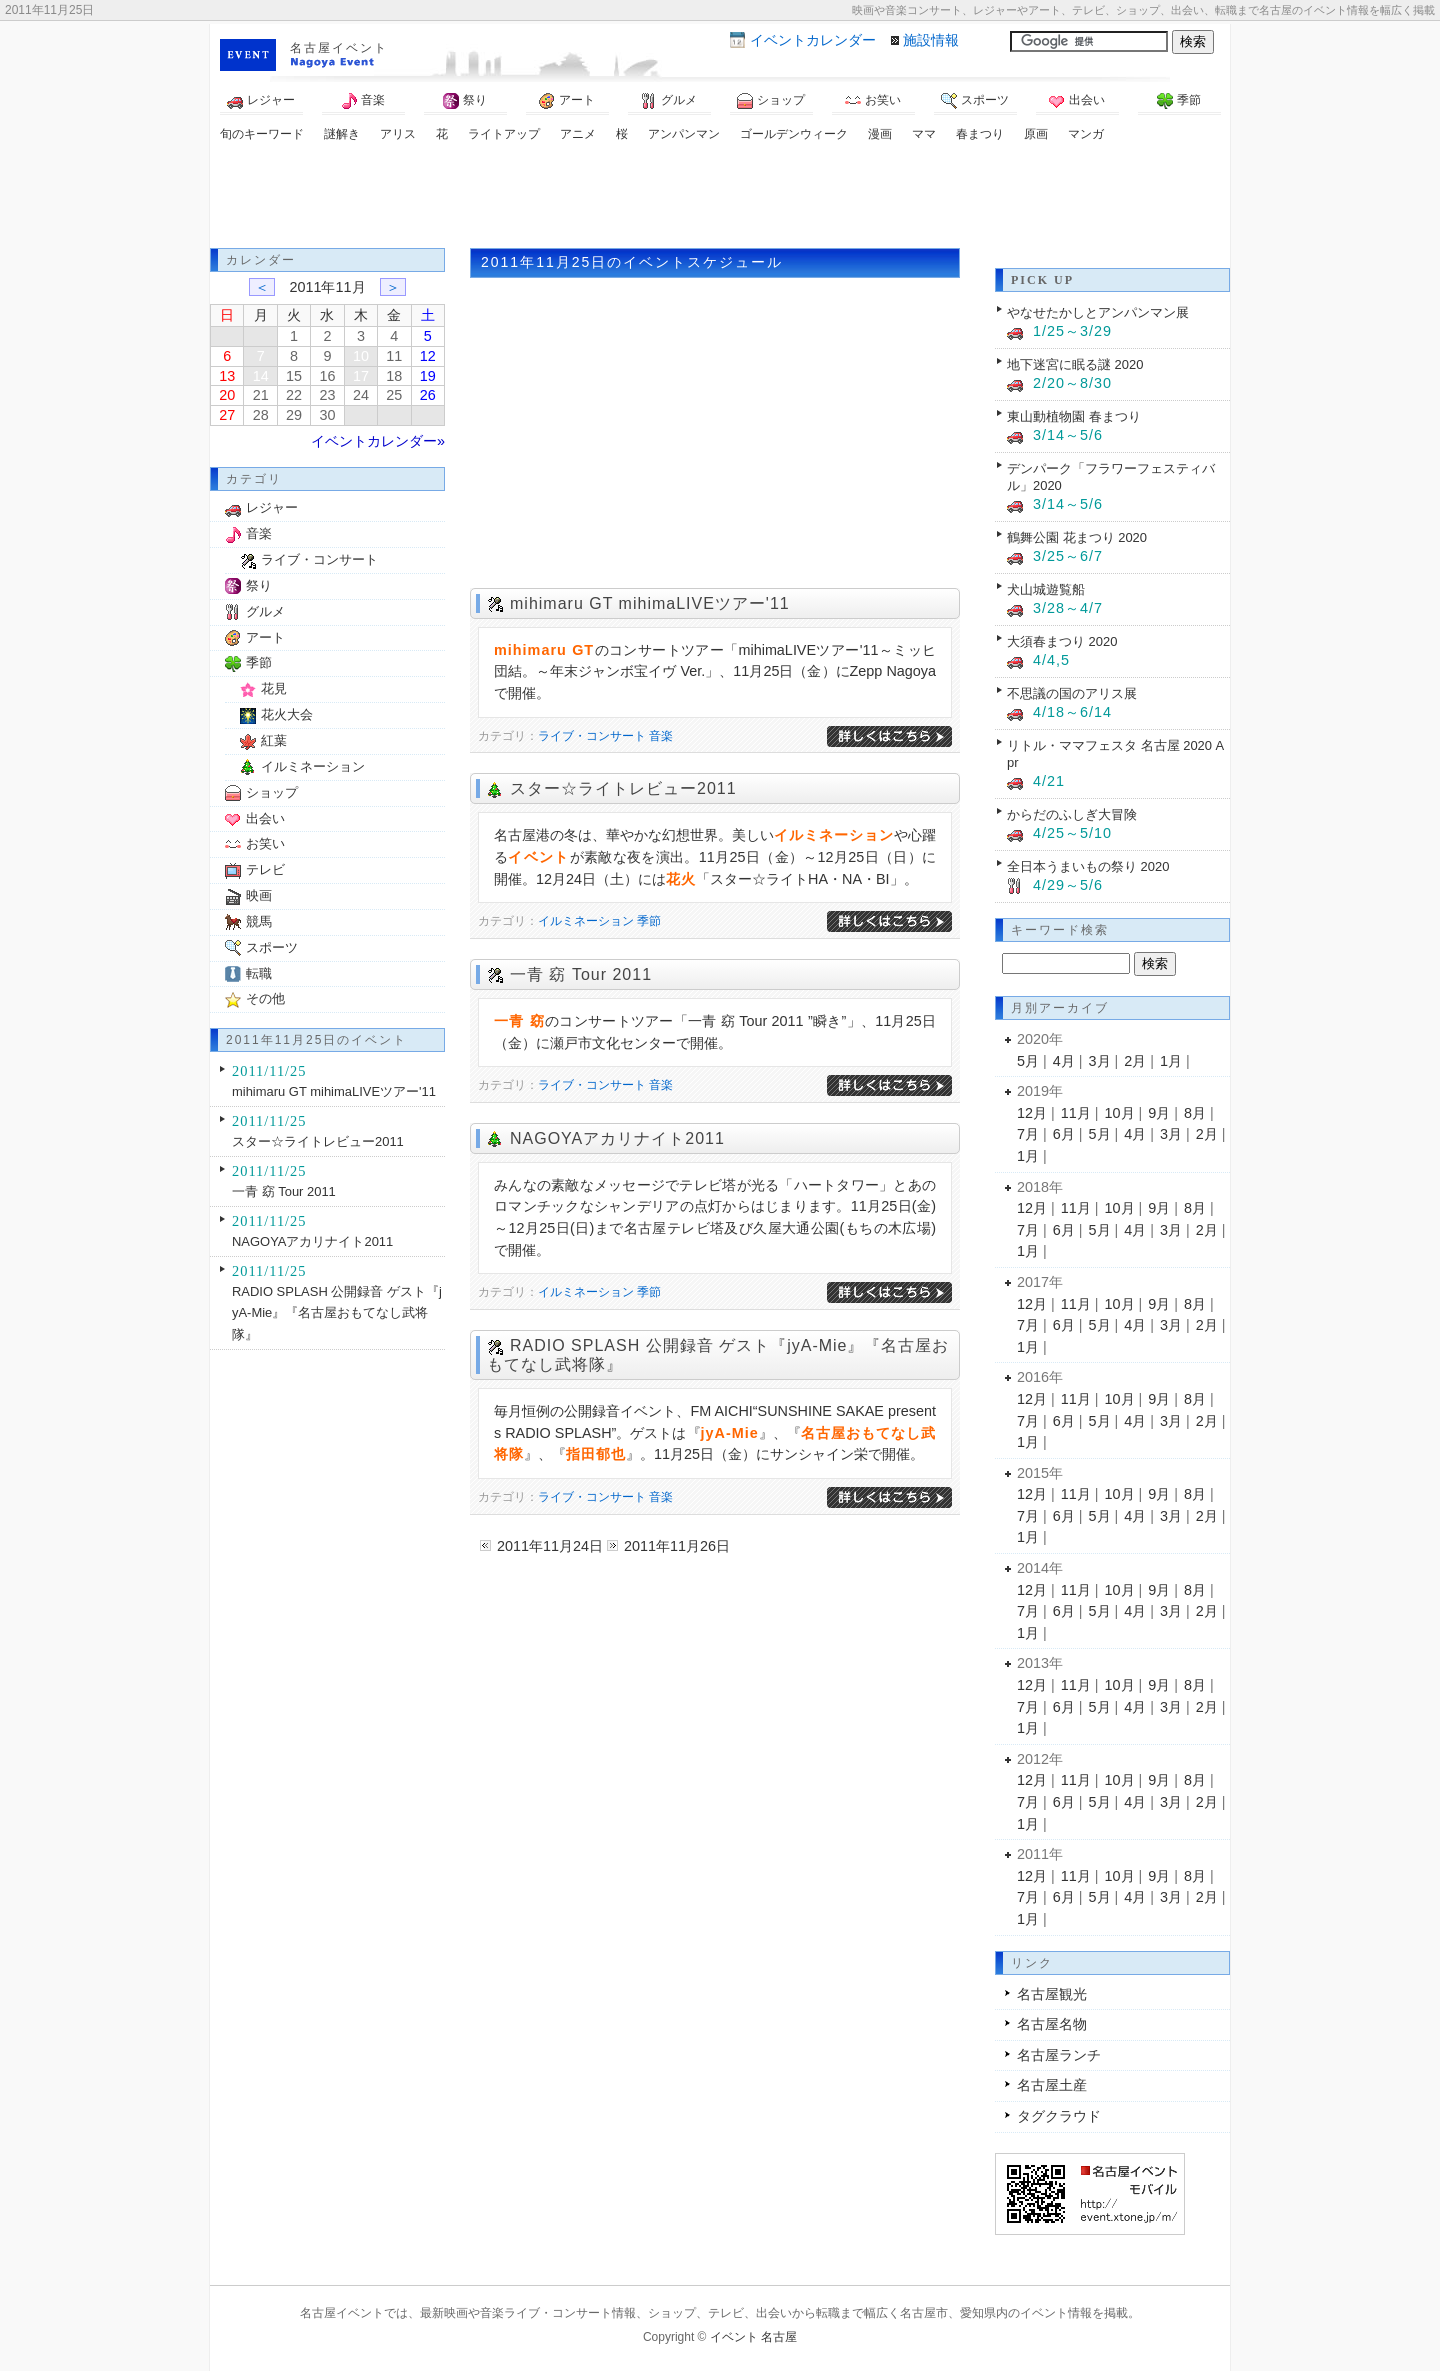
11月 (1076, 1113)
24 (361, 395)
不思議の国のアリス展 (1072, 693)
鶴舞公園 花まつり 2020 (1077, 537)
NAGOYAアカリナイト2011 (617, 1138)
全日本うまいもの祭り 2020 (1088, 866)
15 (294, 376)
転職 (259, 973)
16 (327, 376)
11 (394, 356)
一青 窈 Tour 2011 (581, 974)
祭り (465, 101)
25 (394, 395)
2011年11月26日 (677, 1546)
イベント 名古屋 (753, 2337)
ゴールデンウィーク (794, 134)
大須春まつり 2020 (1062, 641)
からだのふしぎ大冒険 (1072, 814)
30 (327, 415)
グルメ (669, 101)
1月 (1171, 1061)
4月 (1064, 1061)
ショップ (771, 101)
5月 (1028, 1061)
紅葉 (274, 740)
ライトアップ (504, 134)
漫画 (880, 134)
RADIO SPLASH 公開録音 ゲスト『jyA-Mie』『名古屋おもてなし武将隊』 (337, 1313)
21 (261, 395)
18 (394, 376)
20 (227, 395)
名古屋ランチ (1059, 2055)
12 (428, 356)
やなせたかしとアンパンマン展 (1098, 312)
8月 (1195, 1113)
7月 (1028, 1134)
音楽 (363, 101)
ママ (924, 134)
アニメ (578, 134)
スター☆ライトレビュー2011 (623, 788)
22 (294, 395)
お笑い (873, 101)
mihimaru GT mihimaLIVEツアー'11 (650, 603)
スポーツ (975, 101)
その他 (265, 998)
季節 (1179, 101)
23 (327, 395)
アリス (398, 134)
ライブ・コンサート (592, 736)
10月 (1120, 1113)
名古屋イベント (339, 48)
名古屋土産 (1052, 2085)
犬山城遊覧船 (1046, 589)
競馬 (259, 921)
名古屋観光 (1052, 1994)
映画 (259, 895)
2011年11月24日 (550, 1546)
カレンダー (813, 40)
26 (428, 395)
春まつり (980, 134)
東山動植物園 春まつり (1074, 416)
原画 (1036, 134)
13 (227, 376)
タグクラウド (1059, 2116)
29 (294, 415)
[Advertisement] (720, 198)
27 (227, 415)
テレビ (265, 869)
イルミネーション (586, 921)
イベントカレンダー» (378, 441)
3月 (1100, 1061)
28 (261, 415)
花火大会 (287, 714)
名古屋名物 (1052, 2024)
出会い (1077, 101)
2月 (1135, 1061)
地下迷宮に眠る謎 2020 (1075, 364)
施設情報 (931, 40)
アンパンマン (684, 134)
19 (428, 376)
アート (567, 101)
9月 (1159, 1113)
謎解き (342, 134)
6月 (1064, 1134)
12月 (1032, 1113)
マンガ (1086, 134)
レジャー (261, 101)
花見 (274, 688)
